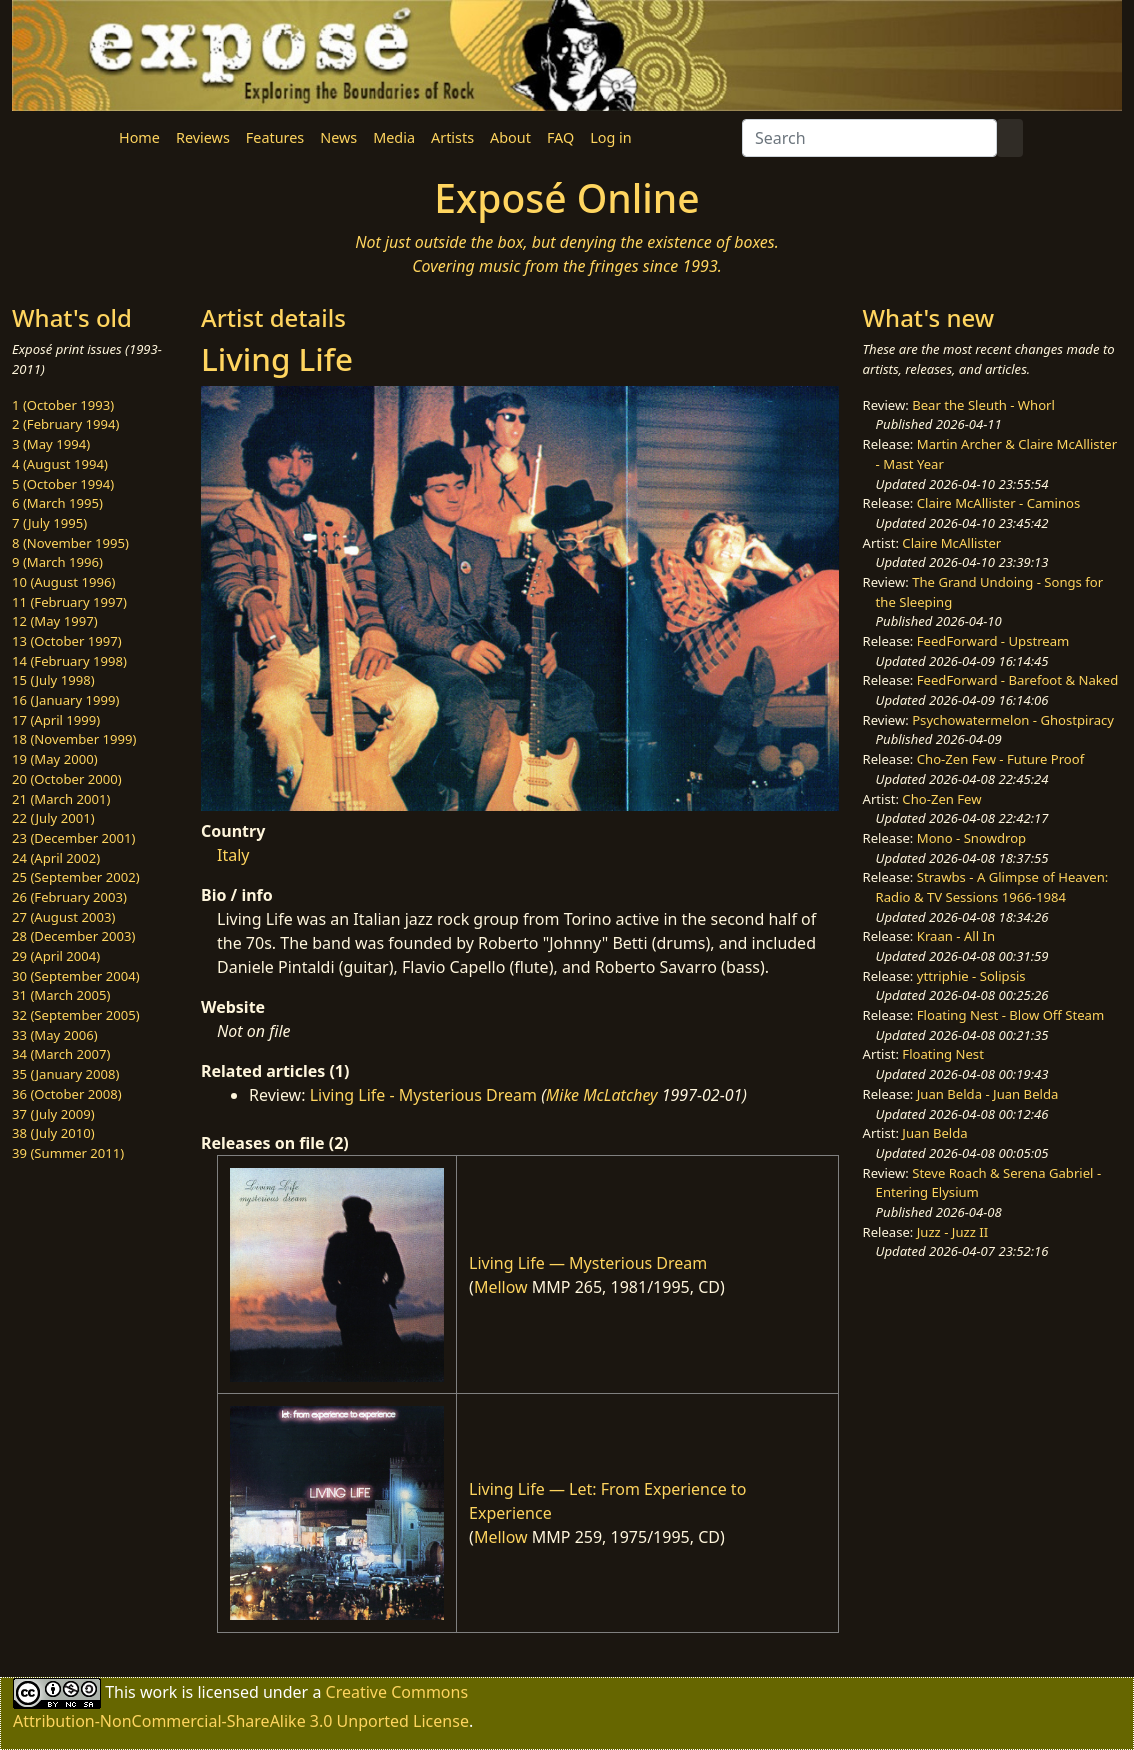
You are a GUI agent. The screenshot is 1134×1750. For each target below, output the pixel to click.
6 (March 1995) (57, 503)
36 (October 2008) (67, 1094)
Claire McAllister (951, 543)
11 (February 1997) (69, 602)
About (510, 137)
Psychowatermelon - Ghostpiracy (1013, 720)
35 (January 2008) (65, 1074)
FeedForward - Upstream (993, 641)
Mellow (501, 1287)
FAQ (560, 137)
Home (139, 137)
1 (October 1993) (63, 405)
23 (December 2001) (73, 838)
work (158, 1691)
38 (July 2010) (53, 1133)
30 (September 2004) (76, 976)
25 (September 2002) (76, 877)
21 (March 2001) (61, 799)
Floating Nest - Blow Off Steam (1010, 1015)
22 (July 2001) (53, 818)
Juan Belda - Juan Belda (988, 1094)
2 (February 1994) (65, 424)
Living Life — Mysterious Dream (588, 1263)
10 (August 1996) (63, 582)
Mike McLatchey (602, 1095)
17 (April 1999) (56, 720)
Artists (452, 137)
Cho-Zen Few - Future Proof (1000, 759)
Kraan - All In (956, 936)
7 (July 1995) (49, 523)
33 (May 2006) (55, 1035)
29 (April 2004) (56, 956)
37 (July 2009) (53, 1114)
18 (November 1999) (74, 739)
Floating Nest (943, 1054)
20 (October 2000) (67, 779)
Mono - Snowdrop (971, 838)
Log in (610, 137)
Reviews (203, 137)
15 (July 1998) (53, 680)
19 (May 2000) (55, 759)
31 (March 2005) (61, 995)
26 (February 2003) (69, 897)
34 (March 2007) (61, 1054)
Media (394, 137)
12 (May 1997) (55, 621)
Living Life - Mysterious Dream (423, 1095)
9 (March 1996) (57, 562)
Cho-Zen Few (941, 799)
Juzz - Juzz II (952, 1232)
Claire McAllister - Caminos (999, 503)
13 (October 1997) (67, 641)
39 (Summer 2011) (68, 1153)
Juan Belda (934, 1133)
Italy (233, 855)
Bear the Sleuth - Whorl (983, 405)
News (338, 137)
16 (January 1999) (65, 700)
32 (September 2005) (76, 1015)
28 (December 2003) (73, 936)
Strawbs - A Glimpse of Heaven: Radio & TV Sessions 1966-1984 (992, 887)
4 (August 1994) (60, 464)
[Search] (869, 138)
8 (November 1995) (70, 543)
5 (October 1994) (63, 484)
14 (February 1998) (69, 661)
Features (275, 137)
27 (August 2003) (63, 917)
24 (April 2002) (56, 858)
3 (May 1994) (51, 444)
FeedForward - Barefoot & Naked (1017, 680)
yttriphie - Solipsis (971, 976)
